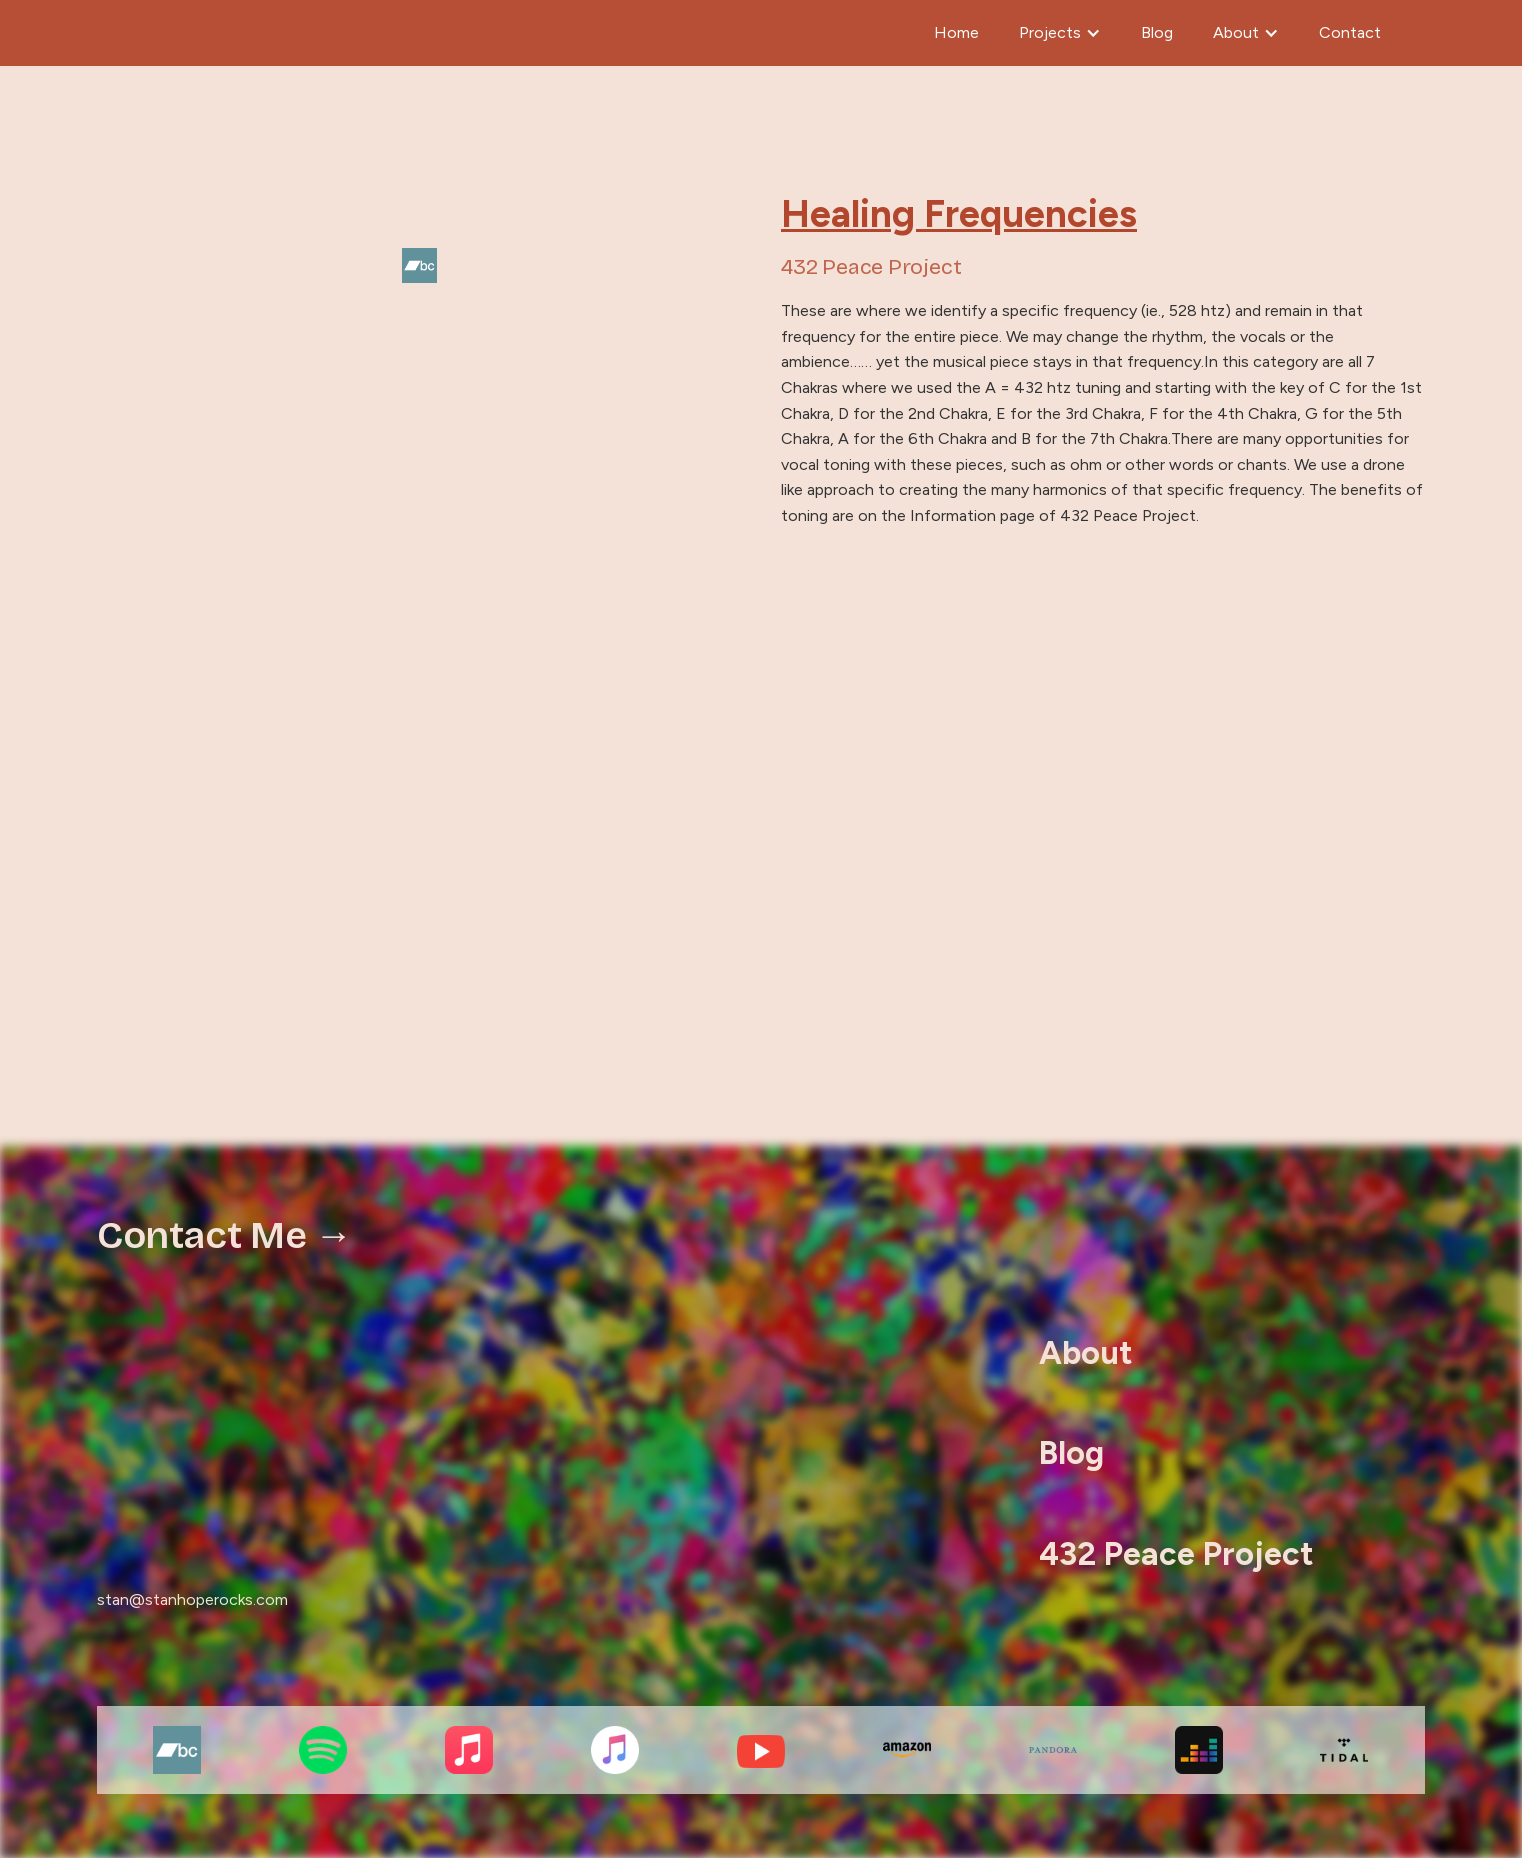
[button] (1060, 33)
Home (956, 32)
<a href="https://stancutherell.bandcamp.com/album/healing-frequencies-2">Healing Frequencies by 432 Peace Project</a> (761, 862)
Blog (1157, 32)
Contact (1350, 32)
